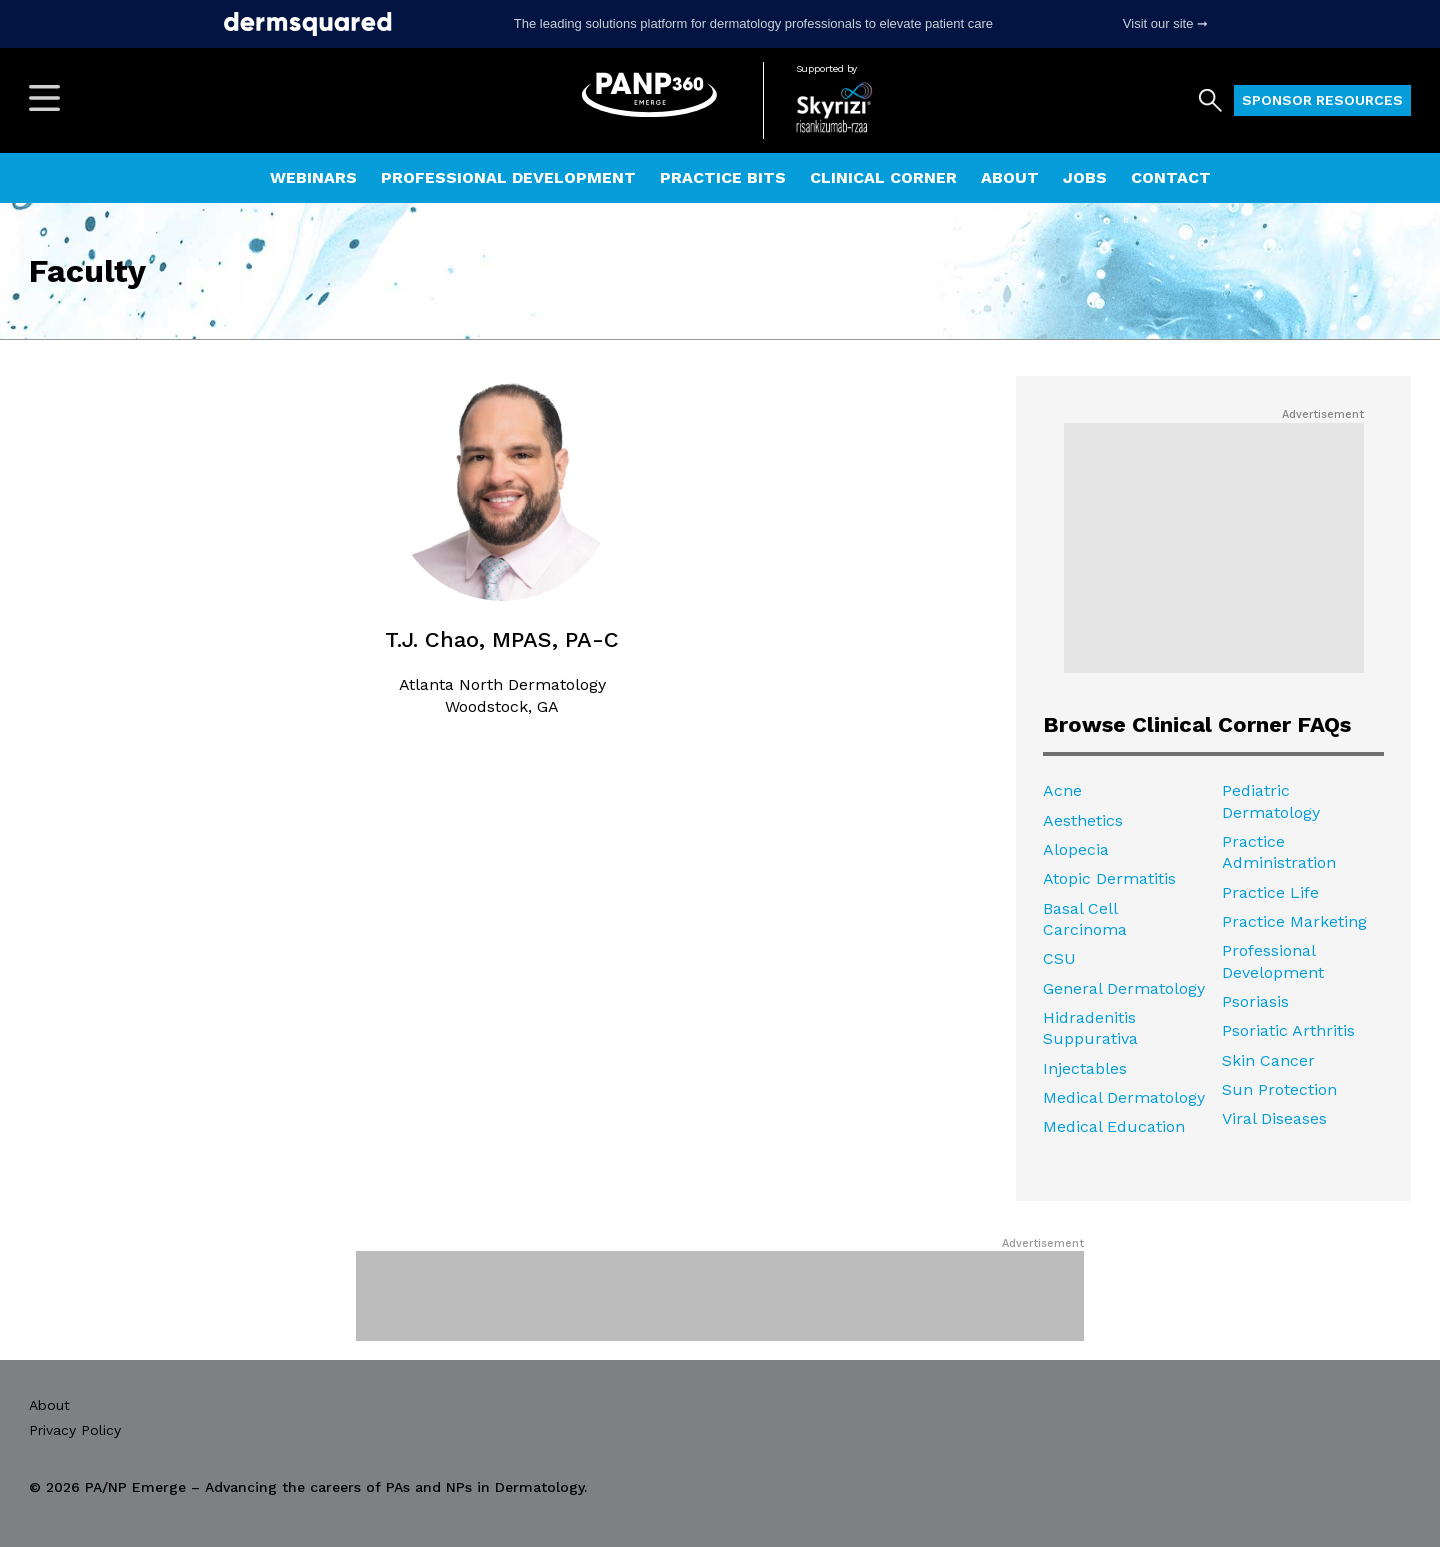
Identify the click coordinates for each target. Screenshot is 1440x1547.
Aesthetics (1083, 820)
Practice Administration (1279, 852)
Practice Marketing (1294, 921)
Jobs (1085, 177)
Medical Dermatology (1124, 1097)
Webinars (313, 177)
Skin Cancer (1268, 1060)
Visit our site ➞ (1165, 23)
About (1010, 177)
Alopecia (1076, 849)
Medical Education (1114, 1126)
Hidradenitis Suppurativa (1090, 1028)
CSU (1059, 958)
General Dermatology (1124, 988)
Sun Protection (1279, 1089)
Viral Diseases (1274, 1118)
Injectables (1085, 1068)
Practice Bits (723, 177)
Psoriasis (1255, 1001)
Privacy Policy (75, 1430)
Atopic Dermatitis (1109, 878)
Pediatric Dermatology (1271, 801)
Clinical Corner (883, 177)
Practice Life (1270, 892)
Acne (1062, 790)
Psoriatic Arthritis (1288, 1030)
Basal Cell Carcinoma (1085, 919)
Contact (1171, 177)
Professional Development (508, 177)
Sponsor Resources (1322, 100)
